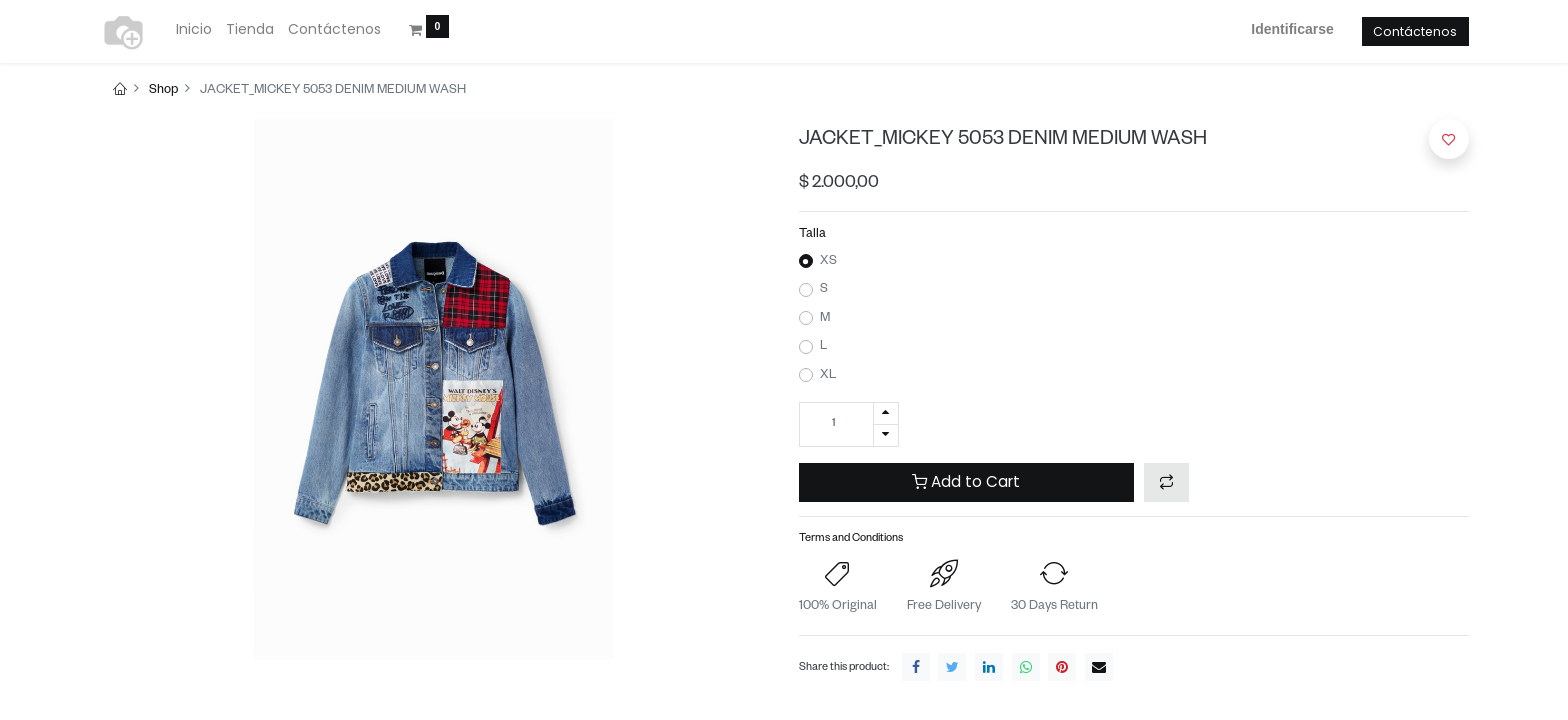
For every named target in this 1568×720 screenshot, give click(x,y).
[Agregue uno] (886, 413)
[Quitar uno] (886, 435)
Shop (163, 91)
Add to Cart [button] (966, 481)
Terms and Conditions (851, 539)
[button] (1166, 482)
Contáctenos (1415, 31)
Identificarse (1292, 29)
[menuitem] (194, 30)
